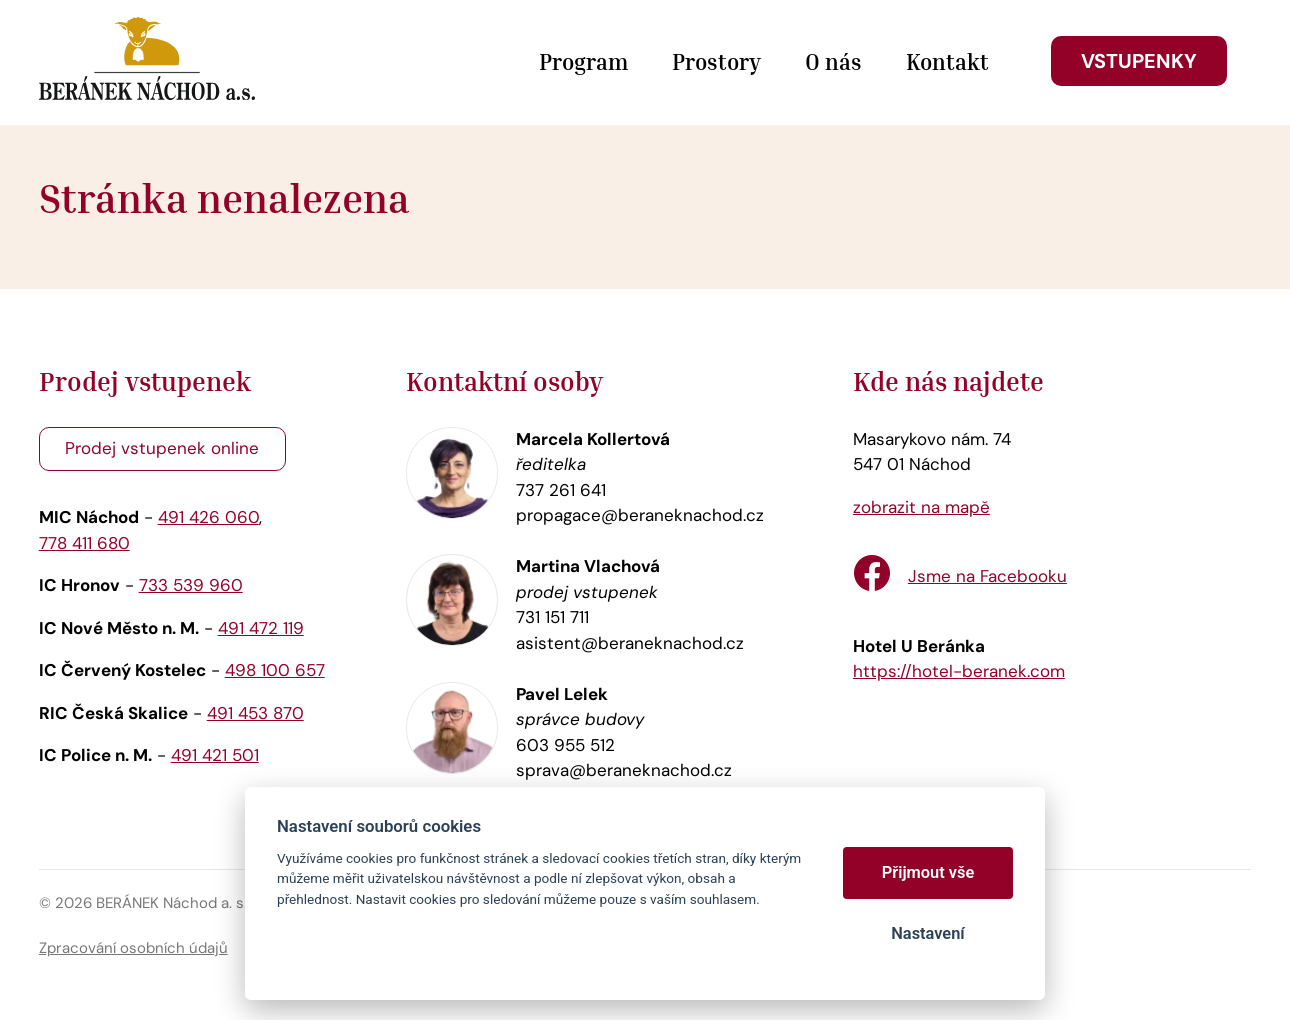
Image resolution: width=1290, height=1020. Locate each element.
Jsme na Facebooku (987, 576)
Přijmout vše (928, 872)
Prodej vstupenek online (162, 448)
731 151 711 (552, 617)
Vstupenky (1139, 61)
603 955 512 (565, 745)
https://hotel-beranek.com (959, 671)
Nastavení (927, 933)
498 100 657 (275, 670)
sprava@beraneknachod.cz (624, 770)
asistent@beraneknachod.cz (630, 643)
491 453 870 (255, 713)
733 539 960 (191, 585)
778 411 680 (84, 543)
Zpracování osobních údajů (133, 948)
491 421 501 (215, 755)
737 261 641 (561, 490)
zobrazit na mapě (921, 507)
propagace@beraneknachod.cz (640, 515)
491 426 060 (208, 517)
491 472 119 (261, 628)
